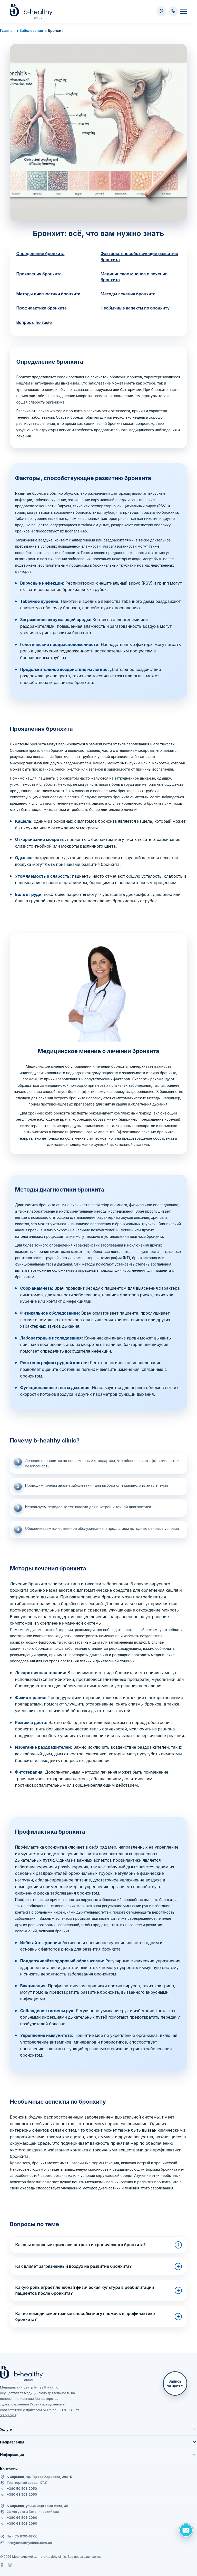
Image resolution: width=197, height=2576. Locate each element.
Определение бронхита (40, 253)
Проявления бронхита (39, 273)
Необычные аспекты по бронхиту (135, 308)
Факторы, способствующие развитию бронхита (139, 256)
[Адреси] (161, 11)
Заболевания (31, 30)
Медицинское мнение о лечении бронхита (134, 276)
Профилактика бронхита (41, 308)
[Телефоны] (173, 11)
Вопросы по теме (34, 322)
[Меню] (183, 11)
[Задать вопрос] (186, 2530)
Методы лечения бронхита (128, 293)
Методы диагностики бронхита (48, 293)
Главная (7, 30)
